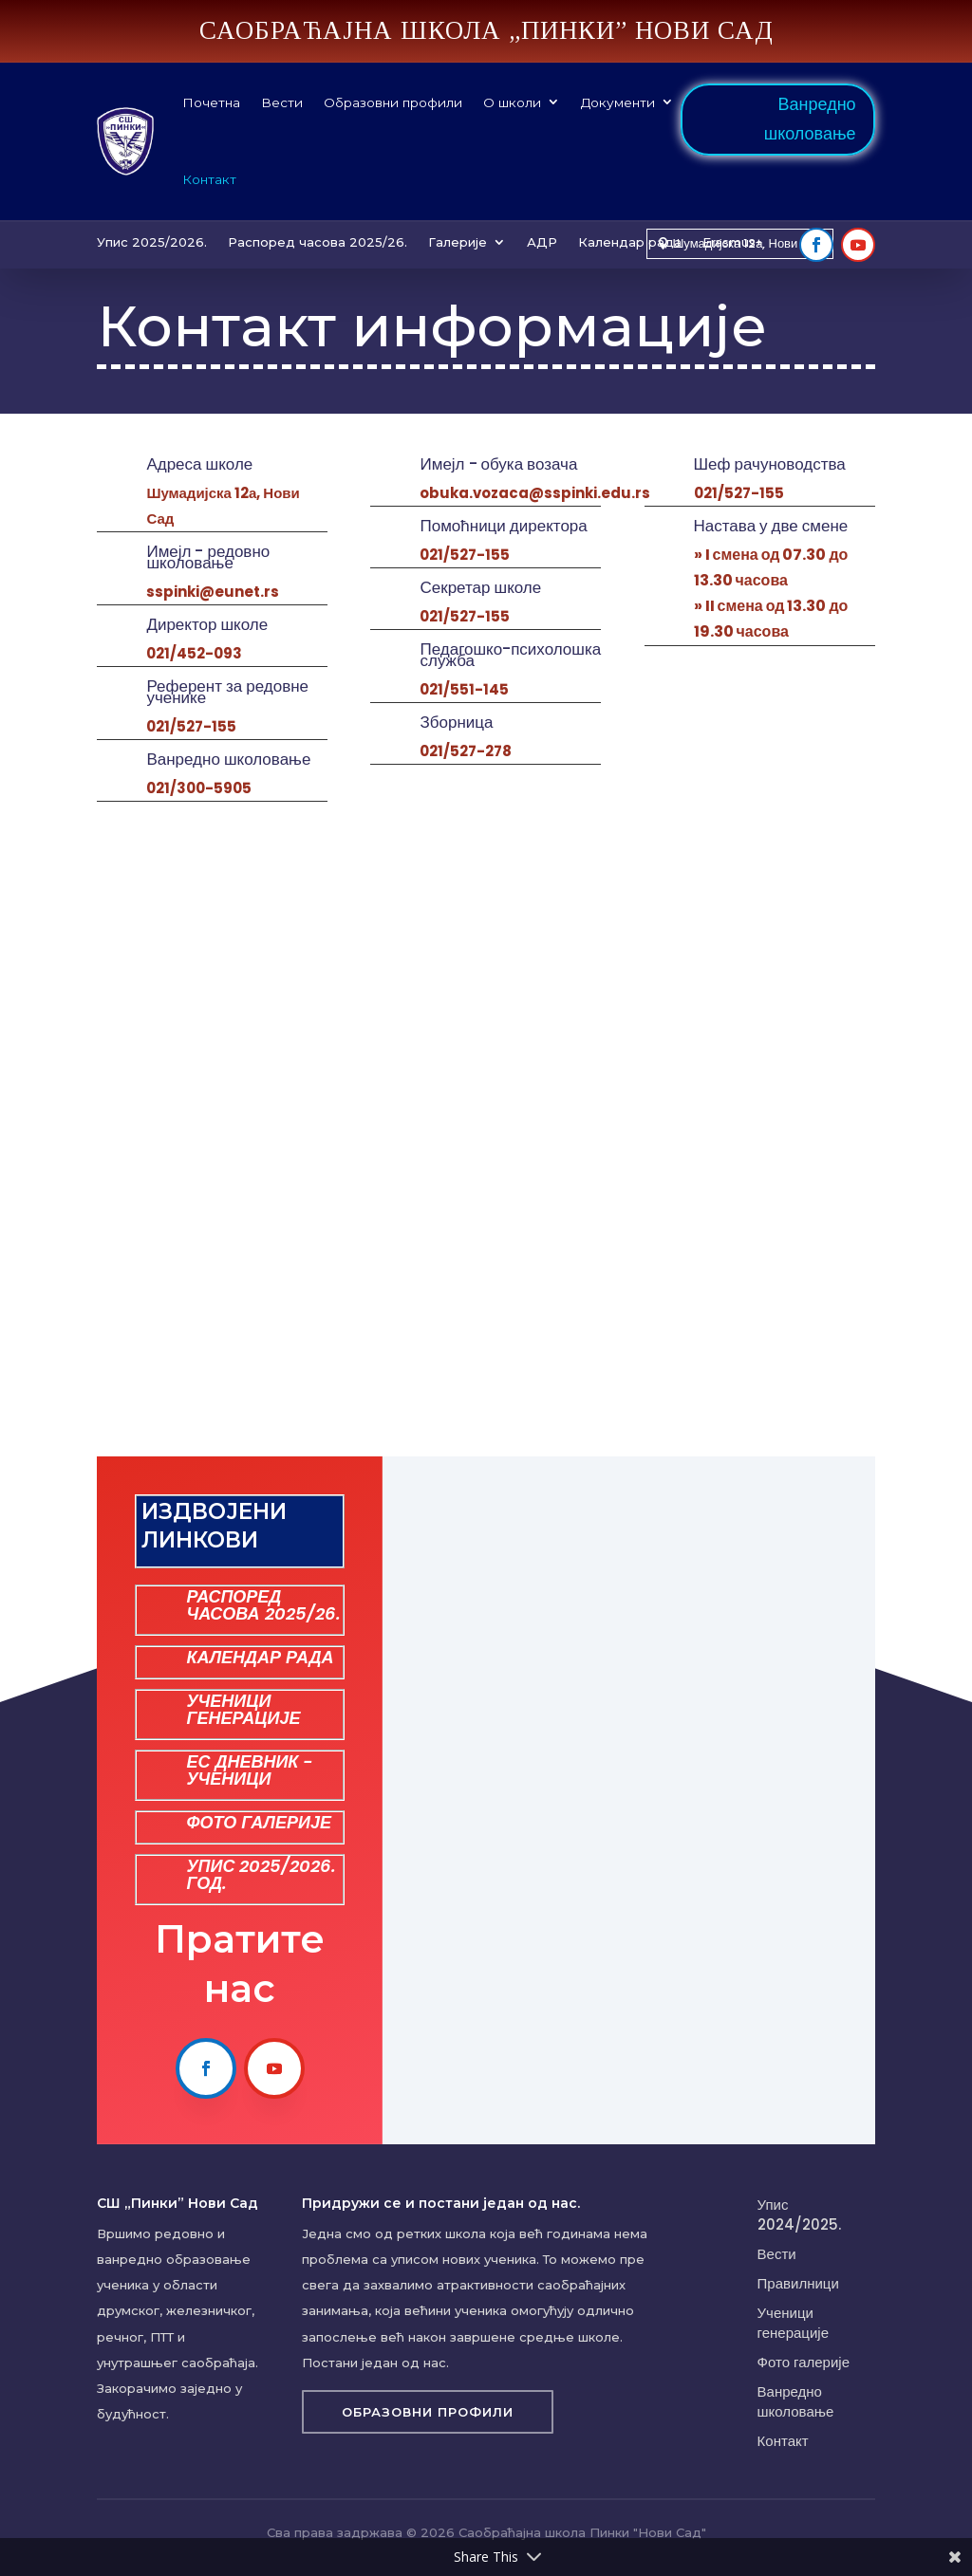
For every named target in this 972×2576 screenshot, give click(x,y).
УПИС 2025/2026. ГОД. (261, 1874)
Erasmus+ (732, 242)
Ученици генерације (793, 2323)
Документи (618, 102)
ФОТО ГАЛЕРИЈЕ (258, 1822)
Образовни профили (393, 102)
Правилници (798, 2283)
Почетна (211, 102)
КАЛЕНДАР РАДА (259, 1657)
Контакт (209, 179)
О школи (512, 102)
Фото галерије (803, 2362)
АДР (542, 242)
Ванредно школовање (810, 118)
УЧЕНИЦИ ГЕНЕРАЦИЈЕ (243, 1709)
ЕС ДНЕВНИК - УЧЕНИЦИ (249, 1770)
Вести (282, 102)
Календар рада (630, 242)
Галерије (457, 242)
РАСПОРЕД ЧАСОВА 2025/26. (263, 1605)
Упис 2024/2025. (799, 2214)
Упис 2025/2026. (152, 242)
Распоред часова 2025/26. (317, 242)
